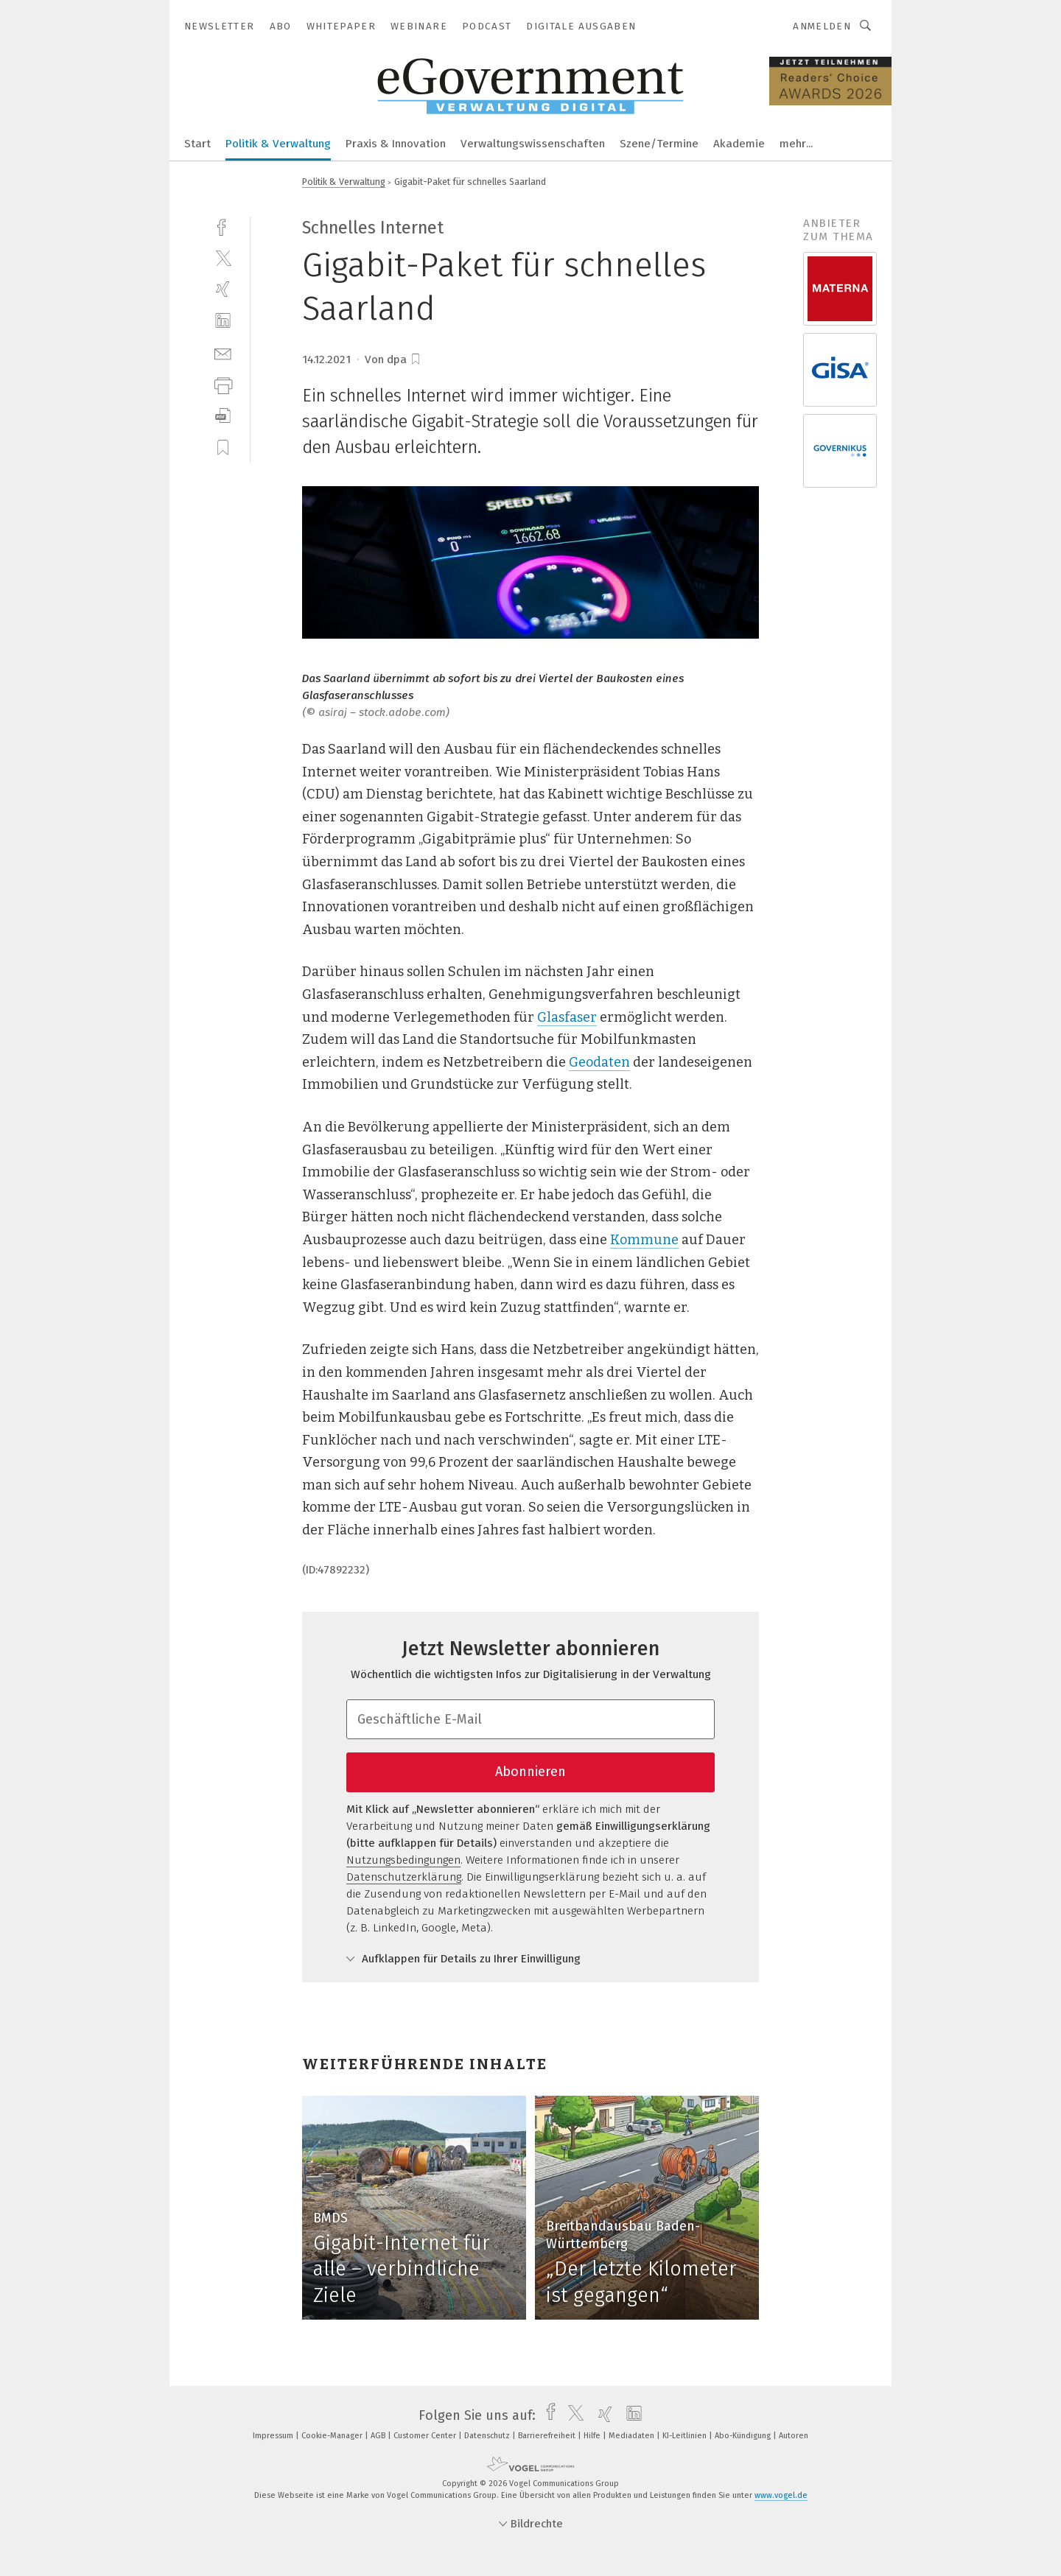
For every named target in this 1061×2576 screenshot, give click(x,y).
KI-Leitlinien (685, 2435)
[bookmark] (415, 359)
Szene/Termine (659, 143)
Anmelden (822, 26)
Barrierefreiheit (548, 2435)
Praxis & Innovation (396, 143)
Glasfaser (567, 1017)
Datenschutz (488, 2435)
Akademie (739, 143)
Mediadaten (632, 2435)
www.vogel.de (781, 2495)
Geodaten (599, 1062)
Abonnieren (530, 1771)
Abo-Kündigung (744, 2435)
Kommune (644, 1240)
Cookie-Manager (333, 2435)
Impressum (274, 2435)
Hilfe (593, 2435)
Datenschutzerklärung (403, 1877)
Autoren (793, 2435)
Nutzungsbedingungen (403, 1860)
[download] (223, 416)
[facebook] (223, 226)
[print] (223, 384)
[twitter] (223, 257)
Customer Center (425, 2435)
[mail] (223, 352)
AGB (379, 2435)
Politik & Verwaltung (278, 143)
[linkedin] (223, 321)
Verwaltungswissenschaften (533, 143)
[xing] (223, 289)
